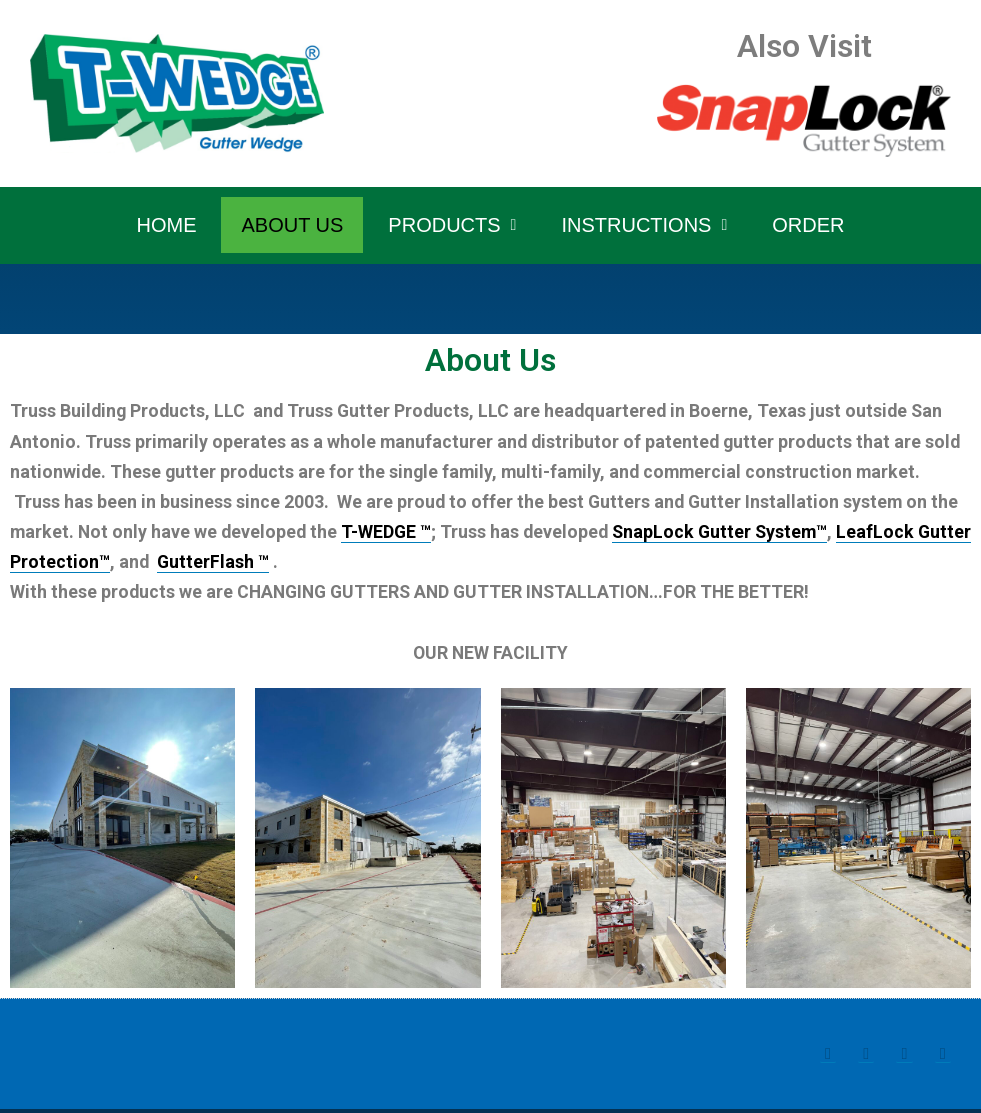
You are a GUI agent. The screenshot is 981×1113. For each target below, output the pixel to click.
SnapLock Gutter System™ (728, 533)
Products (452, 225)
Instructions (644, 225)
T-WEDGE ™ (390, 533)
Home (166, 225)
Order (808, 225)
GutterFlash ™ (272, 563)
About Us (292, 225)
